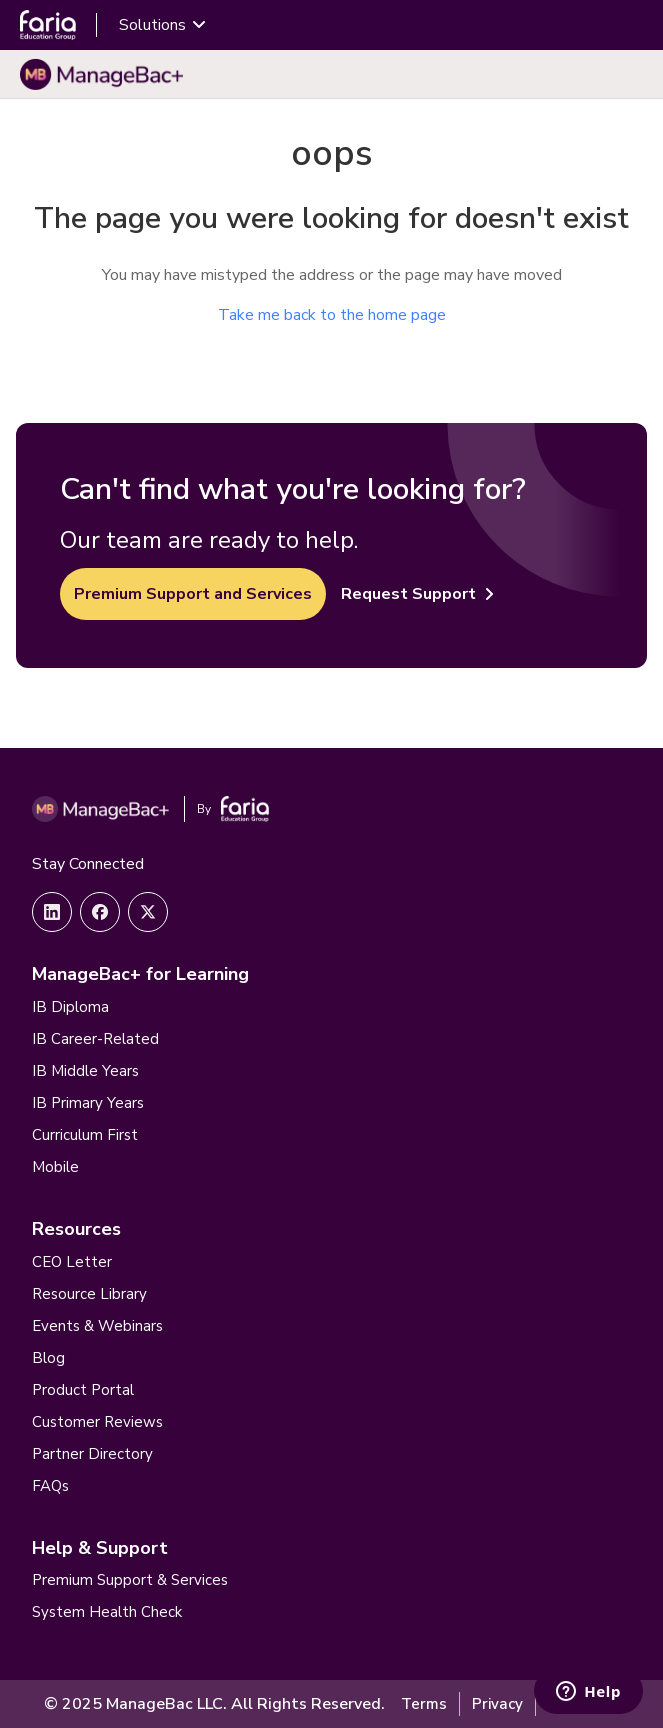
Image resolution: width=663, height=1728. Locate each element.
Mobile (55, 1167)
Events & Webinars (97, 1326)
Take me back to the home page (332, 315)
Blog (48, 1358)
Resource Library (89, 1294)
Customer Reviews (97, 1422)
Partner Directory (92, 1454)
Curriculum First (85, 1135)
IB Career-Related (95, 1039)
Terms (424, 1704)
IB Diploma (70, 1007)
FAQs (50, 1486)
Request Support (417, 594)
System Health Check (107, 1612)
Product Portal (83, 1390)
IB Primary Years (88, 1103)
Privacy (497, 1704)
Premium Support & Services (130, 1580)
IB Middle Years (85, 1071)
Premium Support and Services (193, 594)
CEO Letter (72, 1262)
